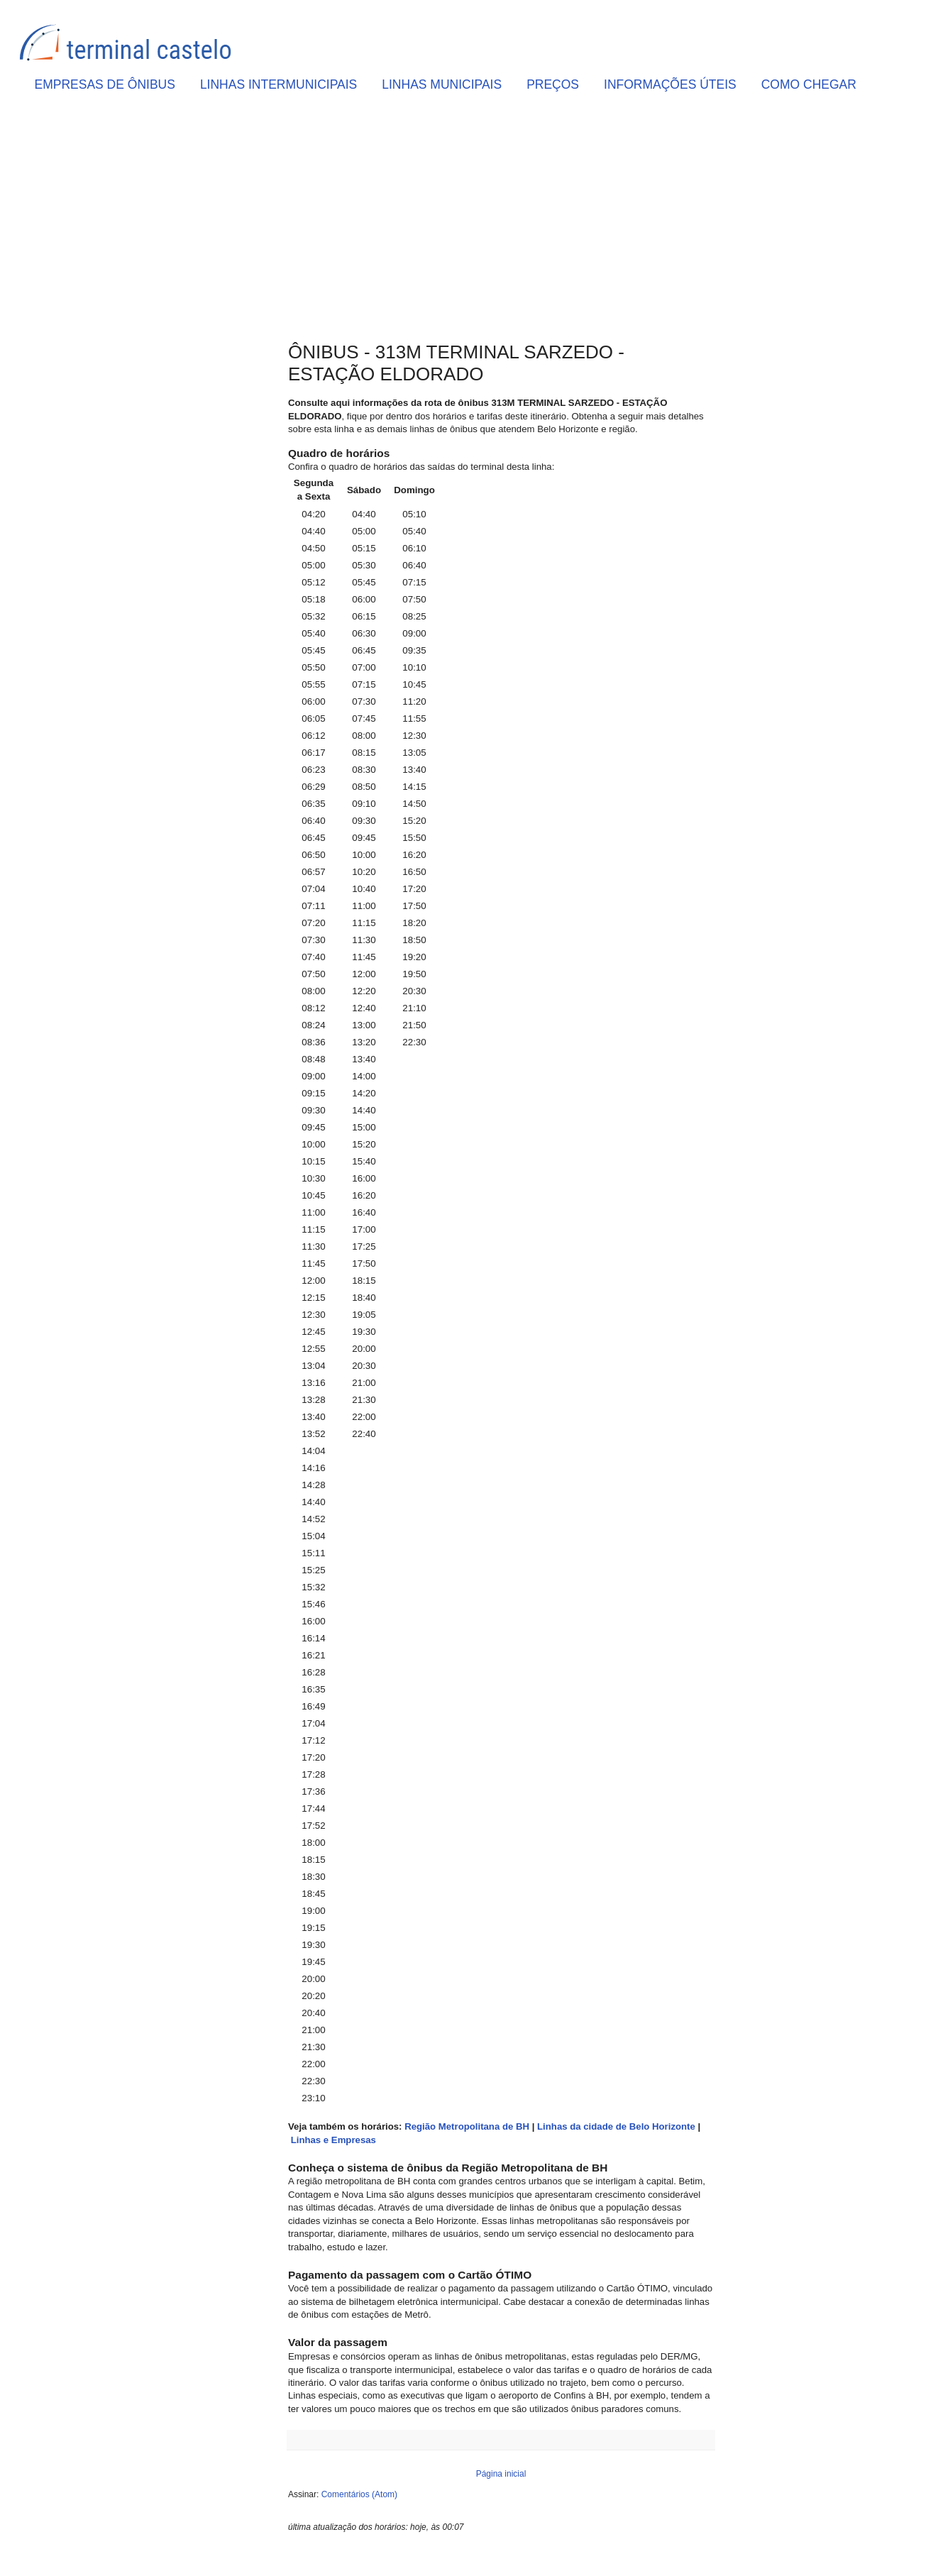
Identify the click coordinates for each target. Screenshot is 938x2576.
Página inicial (501, 2474)
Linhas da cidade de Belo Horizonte (616, 2126)
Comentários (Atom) (359, 2494)
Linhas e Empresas (333, 2140)
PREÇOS (552, 84)
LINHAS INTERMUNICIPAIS (278, 84)
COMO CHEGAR (808, 84)
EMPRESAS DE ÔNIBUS (105, 84)
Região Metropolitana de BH (466, 2126)
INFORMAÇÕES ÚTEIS (670, 84)
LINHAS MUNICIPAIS (442, 84)
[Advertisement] (501, 220)
